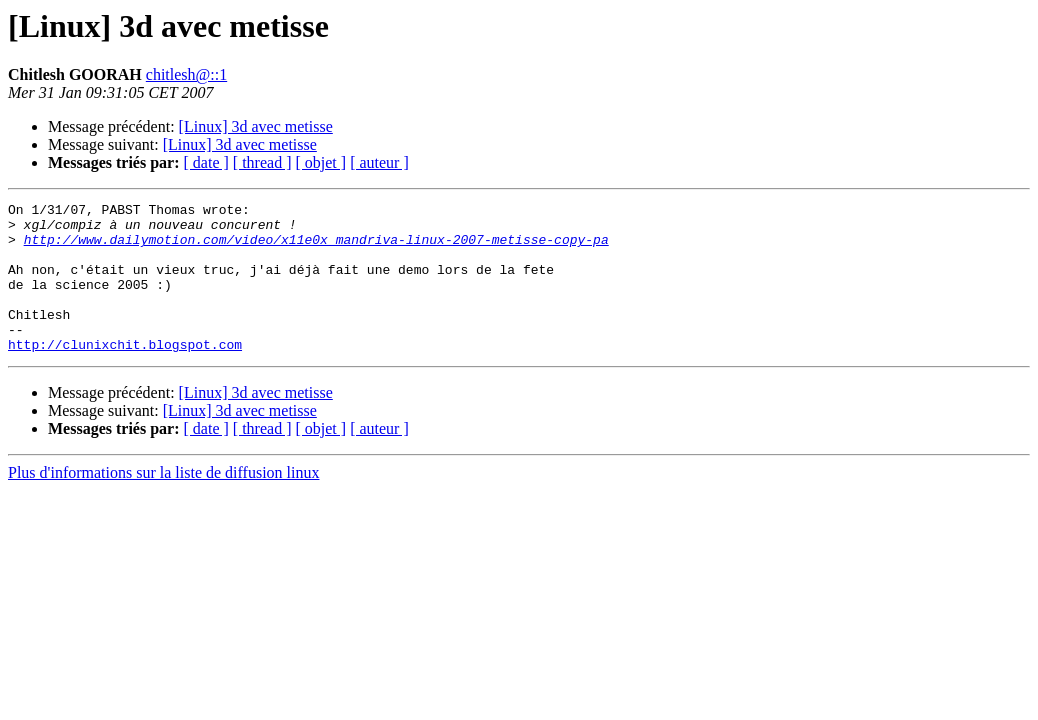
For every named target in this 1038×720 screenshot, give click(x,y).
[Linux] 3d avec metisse (256, 126)
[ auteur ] (379, 162)
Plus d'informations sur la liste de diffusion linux (163, 502)
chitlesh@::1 (186, 74)
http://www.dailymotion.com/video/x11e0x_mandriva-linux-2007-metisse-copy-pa (316, 248)
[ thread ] (262, 162)
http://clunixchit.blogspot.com (125, 374)
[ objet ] (320, 162)
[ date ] (206, 162)
